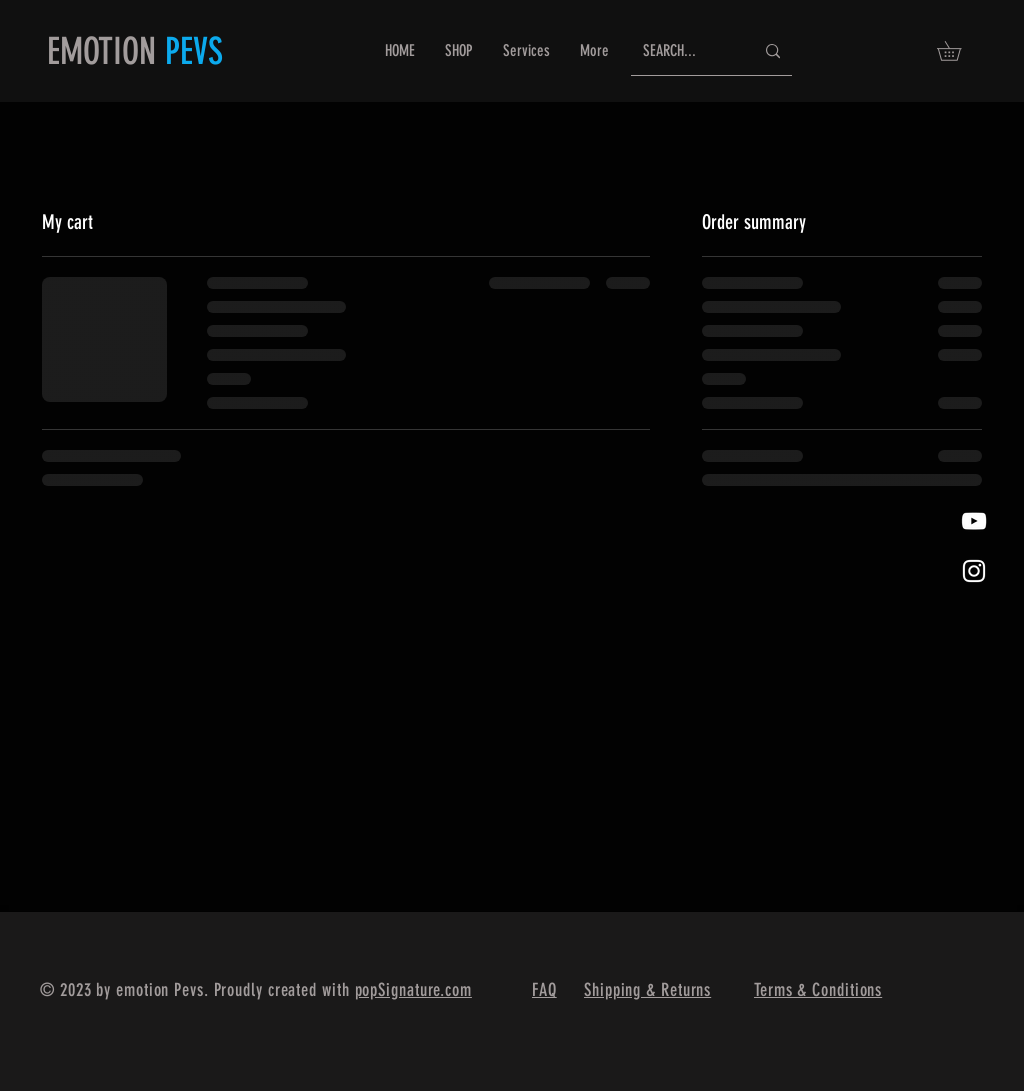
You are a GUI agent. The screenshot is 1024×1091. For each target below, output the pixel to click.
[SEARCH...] (683, 51)
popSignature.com (413, 990)
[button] (958, 51)
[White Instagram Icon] (974, 571)
